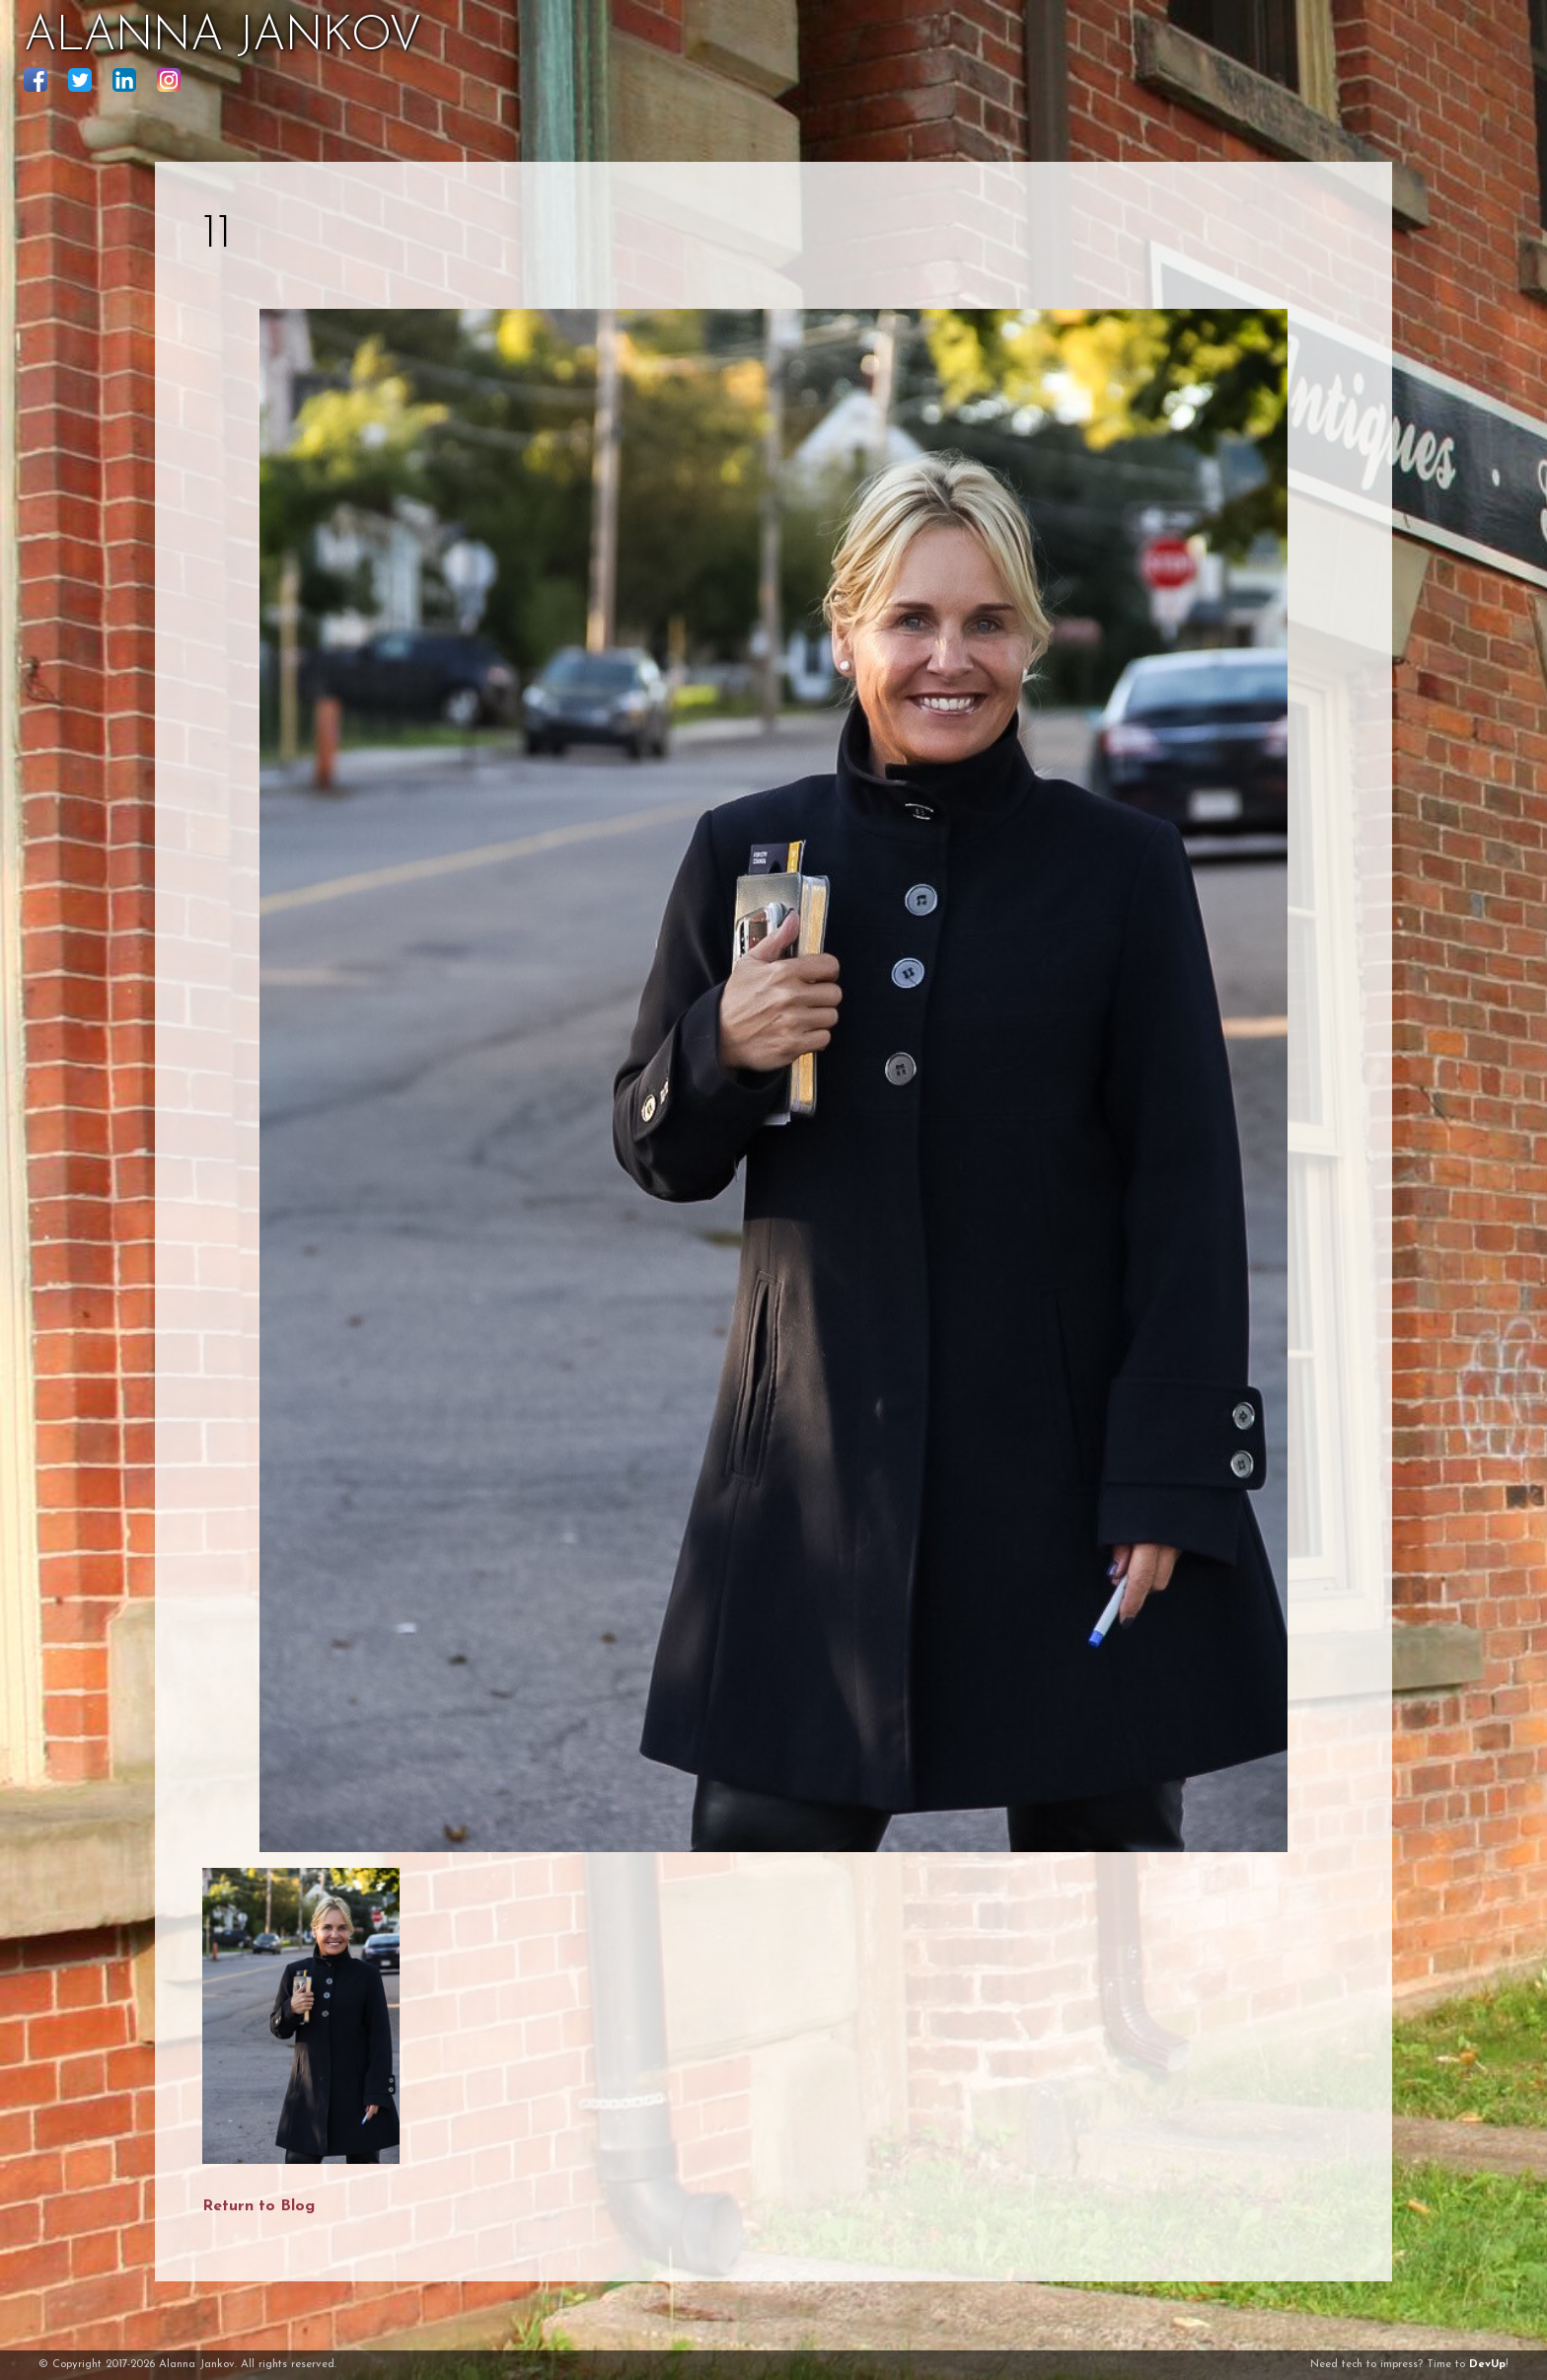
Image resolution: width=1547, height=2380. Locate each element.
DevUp (1487, 2364)
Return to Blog (258, 2206)
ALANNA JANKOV (222, 37)
